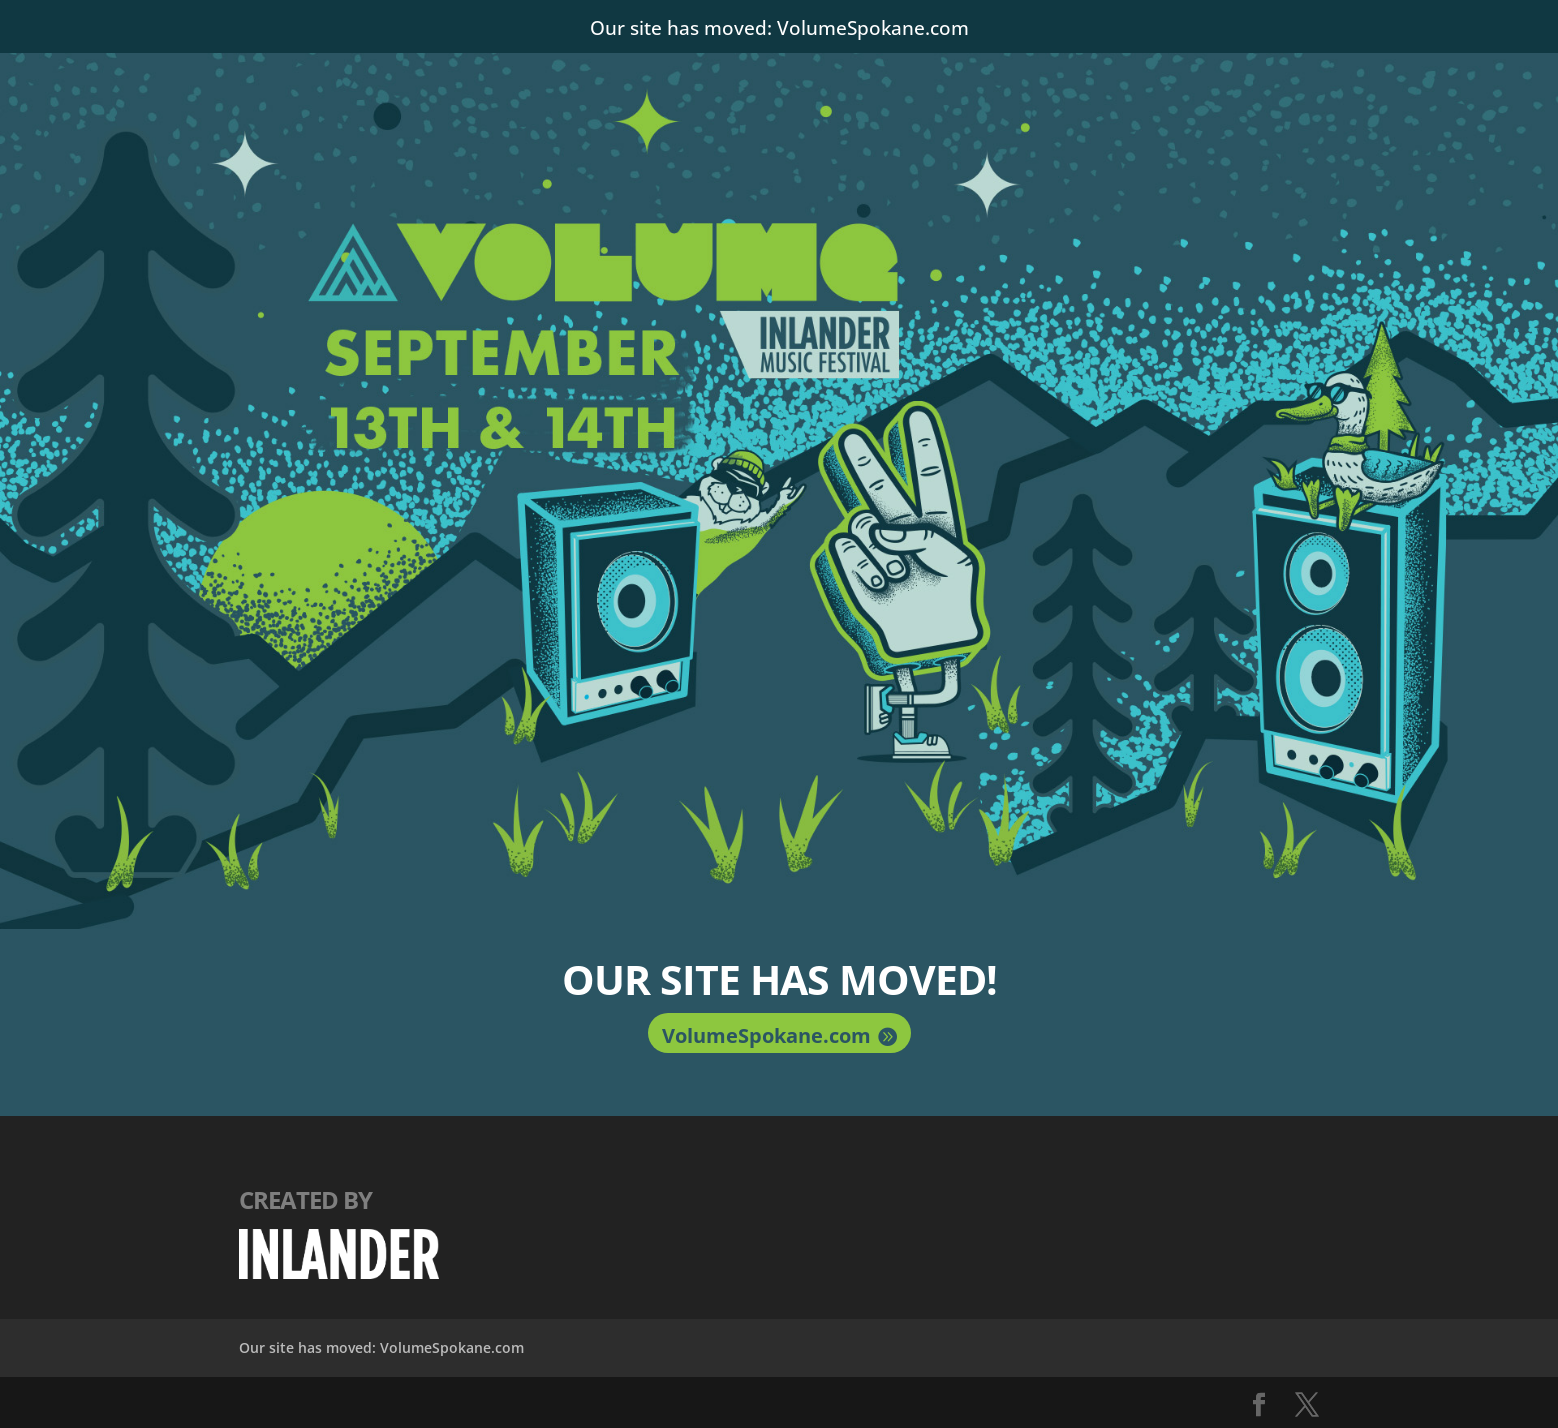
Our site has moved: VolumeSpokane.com (779, 25)
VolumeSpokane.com (766, 1035)
